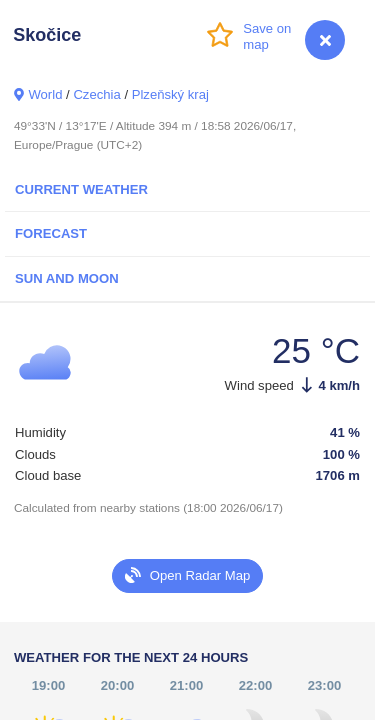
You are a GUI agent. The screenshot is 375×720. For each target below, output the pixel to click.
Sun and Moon (67, 278)
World (45, 94)
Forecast (51, 233)
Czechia (96, 94)
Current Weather (81, 189)
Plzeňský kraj (170, 94)
